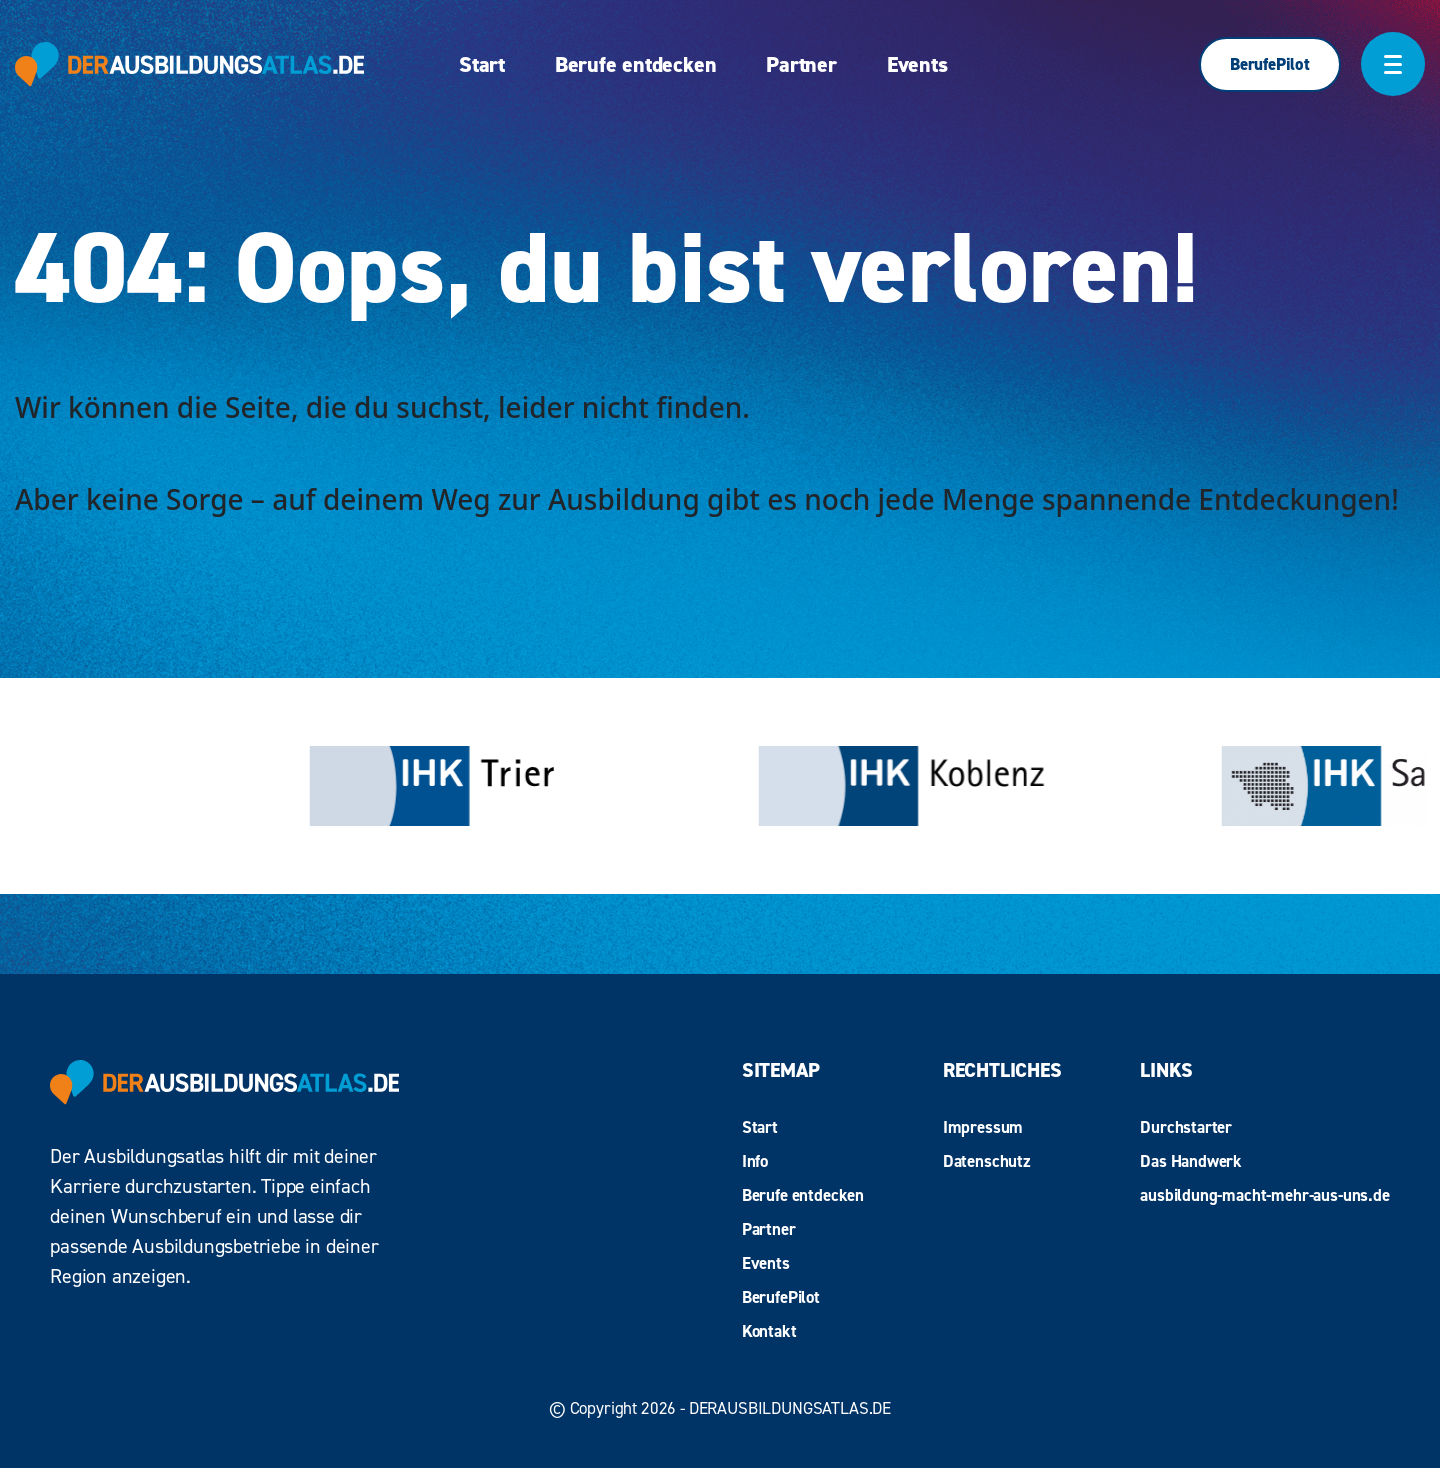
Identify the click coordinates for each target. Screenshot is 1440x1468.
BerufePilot (1270, 64)
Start (482, 64)
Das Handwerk (1191, 1161)
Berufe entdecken (635, 64)
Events (917, 64)
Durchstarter (1186, 1127)
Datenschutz (987, 1161)
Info (755, 1161)
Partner (801, 64)
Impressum (983, 1127)
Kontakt (769, 1331)
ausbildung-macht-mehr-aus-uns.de (1265, 1195)
